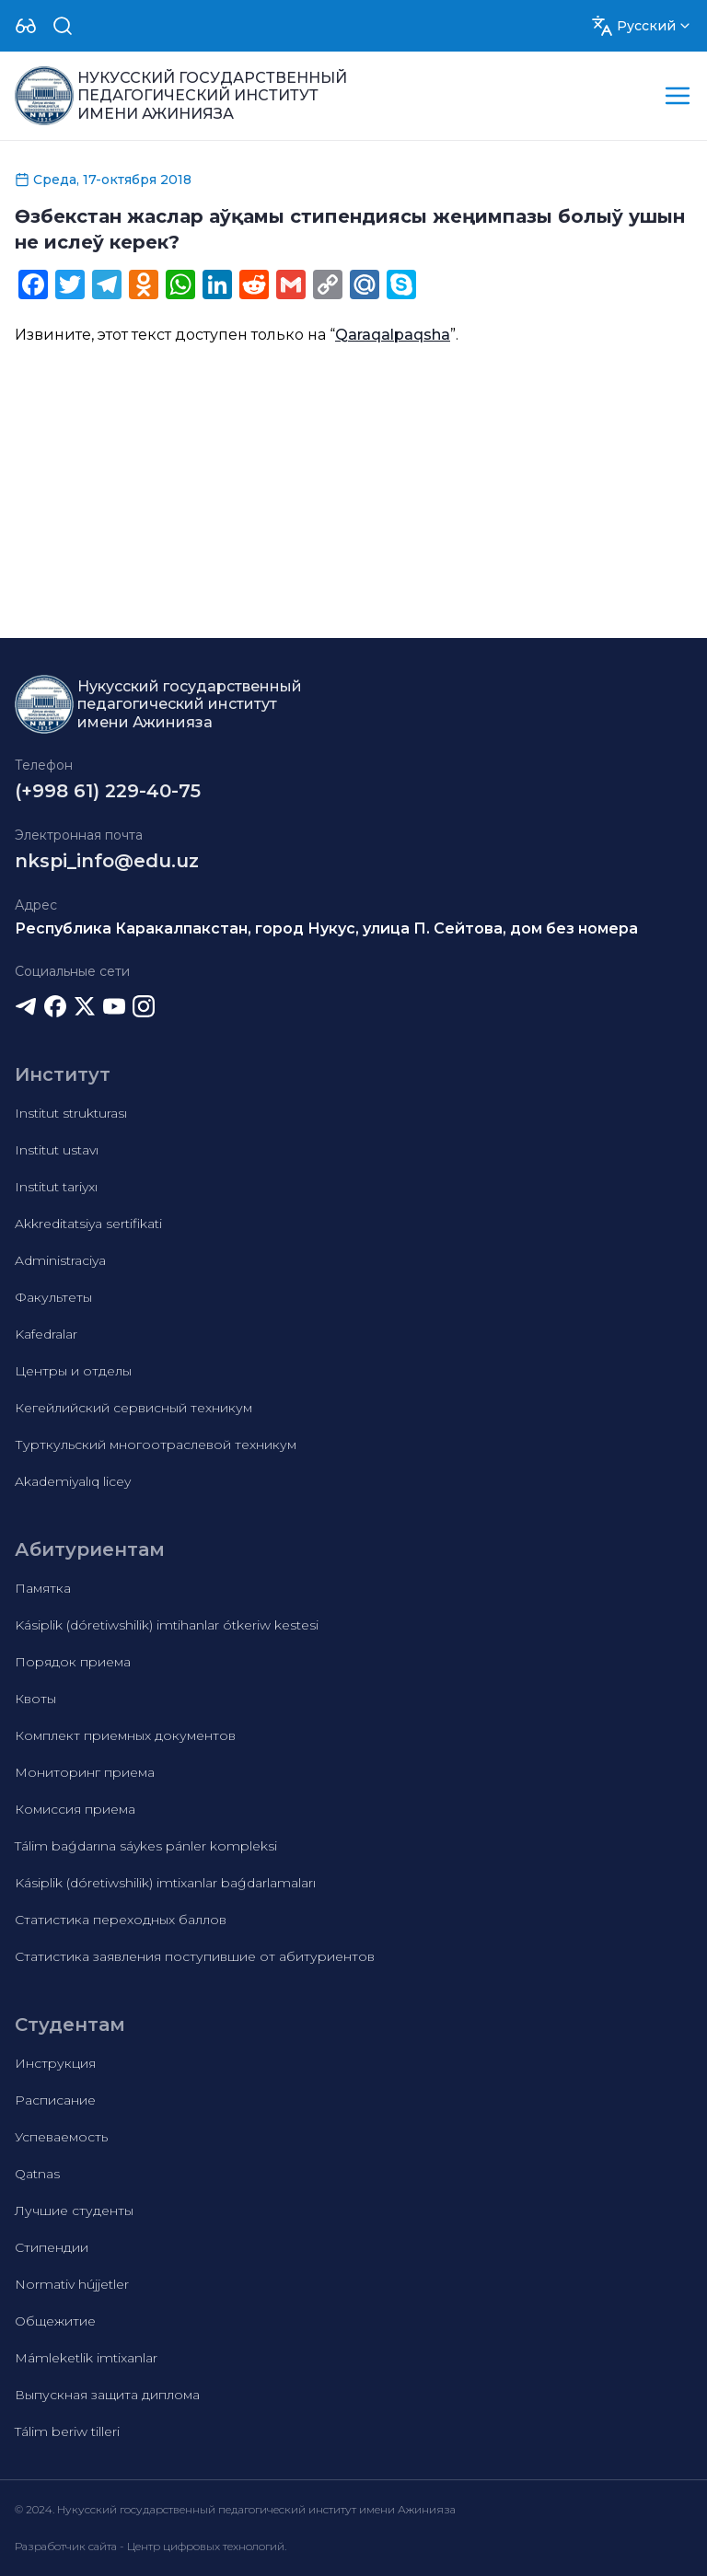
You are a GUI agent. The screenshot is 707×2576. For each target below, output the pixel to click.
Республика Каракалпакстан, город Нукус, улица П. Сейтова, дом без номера (326, 928)
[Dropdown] (26, 26)
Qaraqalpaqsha (392, 334)
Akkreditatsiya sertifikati (88, 1223)
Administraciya (60, 1260)
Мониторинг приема (85, 1772)
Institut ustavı (57, 1150)
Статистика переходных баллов (120, 1919)
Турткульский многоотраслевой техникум (155, 1444)
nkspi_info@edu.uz (107, 861)
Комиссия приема (75, 1809)
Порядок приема (73, 1662)
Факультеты (53, 1297)
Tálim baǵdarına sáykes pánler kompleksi (146, 1846)
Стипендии (51, 2247)
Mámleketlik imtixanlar (86, 2358)
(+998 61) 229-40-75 (108, 791)
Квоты (35, 1698)
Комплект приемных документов (125, 1735)
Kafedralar (46, 1334)
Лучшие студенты (74, 2210)
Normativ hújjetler (72, 2284)
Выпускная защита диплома (107, 2394)
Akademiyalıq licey (73, 1481)
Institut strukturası (71, 1113)
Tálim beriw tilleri (67, 2431)
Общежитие (55, 2321)
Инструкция (55, 2063)
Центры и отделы (73, 1371)
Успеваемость (61, 2137)
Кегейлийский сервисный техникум (133, 1407)
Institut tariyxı (56, 1186)
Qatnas (37, 2173)
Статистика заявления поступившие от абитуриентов (195, 1956)
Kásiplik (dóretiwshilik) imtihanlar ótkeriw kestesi (167, 1625)
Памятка (43, 1588)
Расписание (55, 2100)
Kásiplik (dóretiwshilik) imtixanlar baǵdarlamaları (165, 1882)
